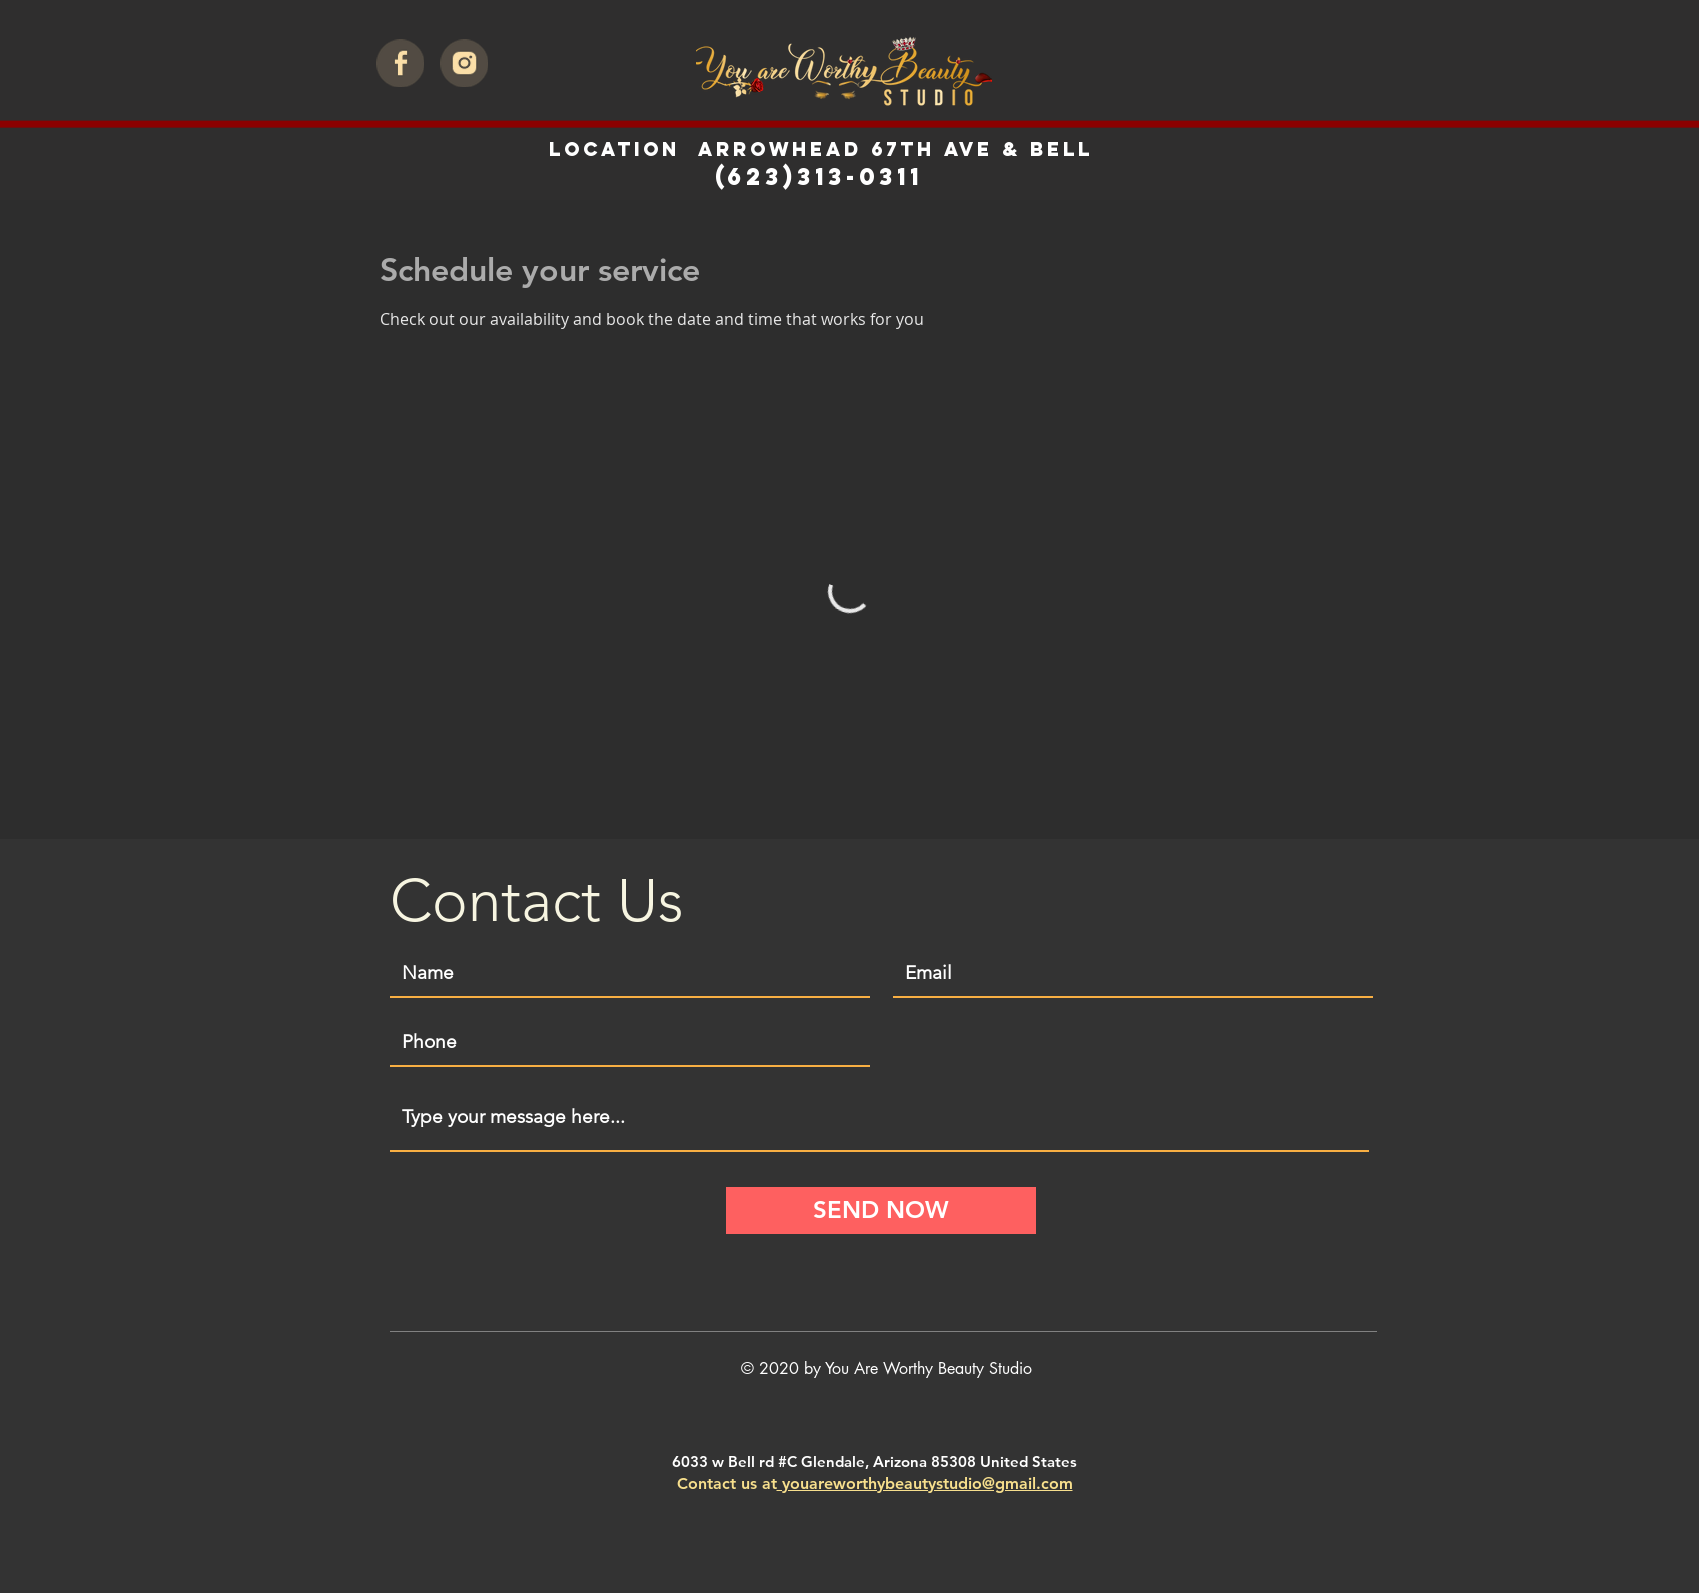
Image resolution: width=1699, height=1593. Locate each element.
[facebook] (400, 63)
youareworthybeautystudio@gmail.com (925, 1483)
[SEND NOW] (881, 1210)
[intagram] (464, 63)
